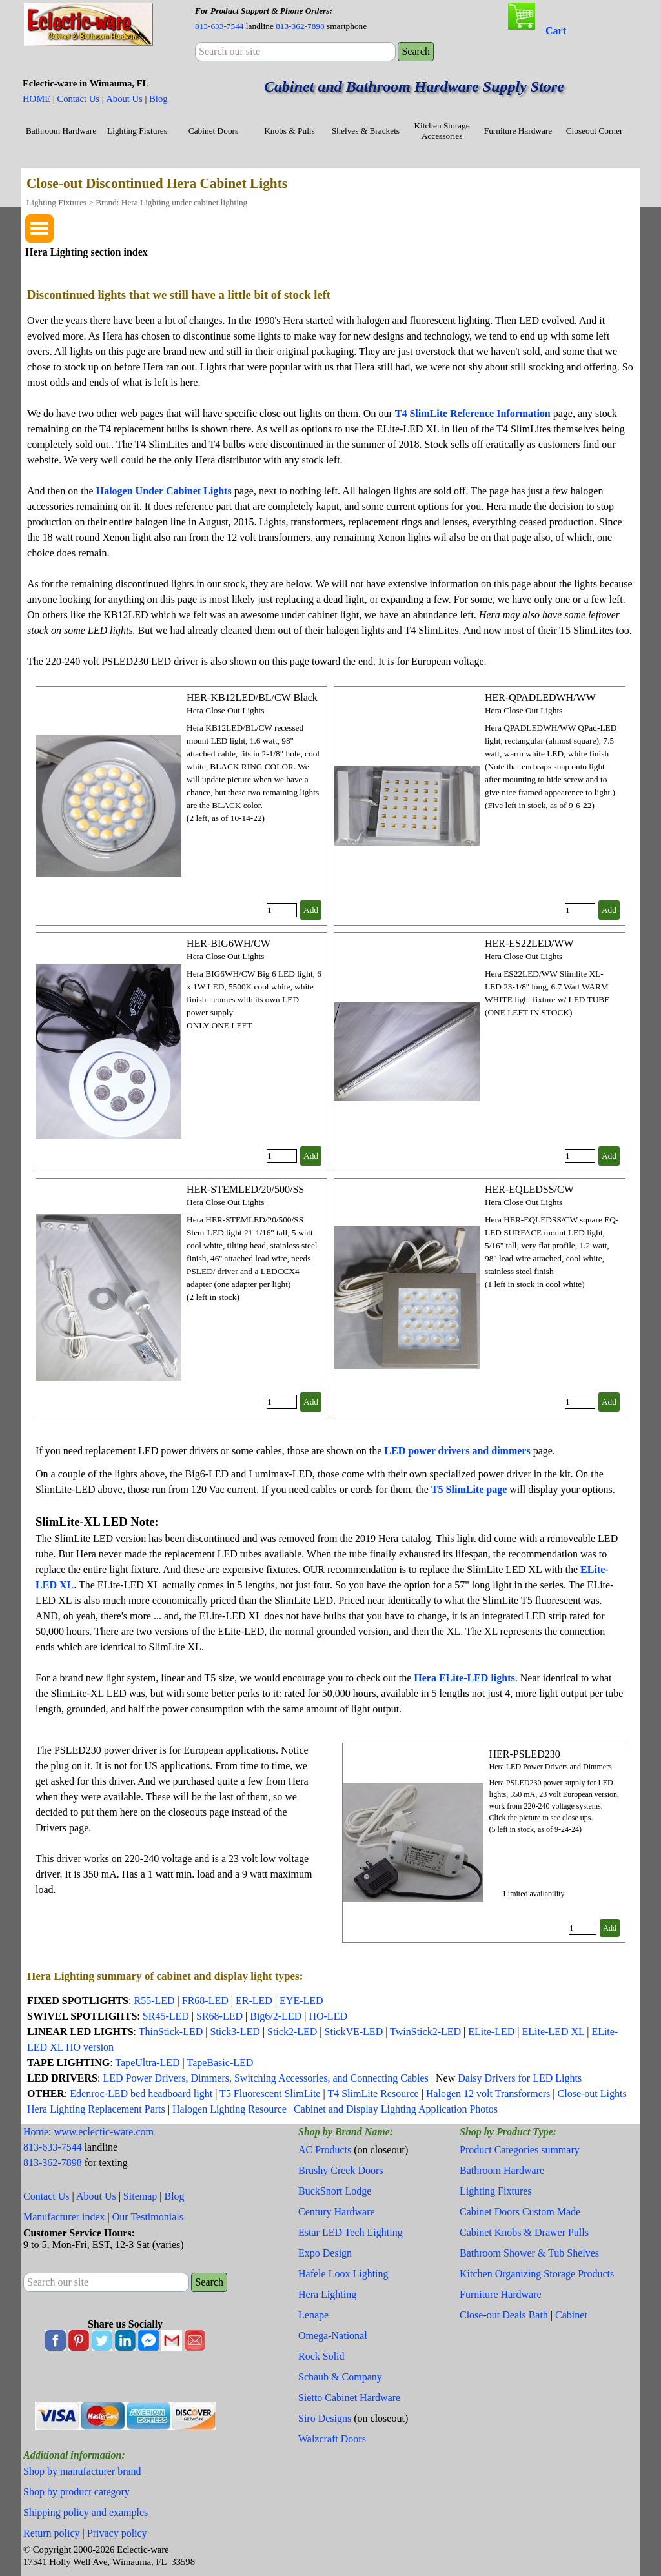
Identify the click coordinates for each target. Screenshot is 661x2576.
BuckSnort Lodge (334, 2191)
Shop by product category (76, 2491)
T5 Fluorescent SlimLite (269, 2093)
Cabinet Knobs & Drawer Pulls (524, 2232)
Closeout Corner (594, 131)
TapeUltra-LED (147, 2062)
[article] (181, 806)
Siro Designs (324, 2418)
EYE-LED (301, 2000)
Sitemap (140, 2196)
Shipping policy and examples (85, 2512)
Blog (158, 99)
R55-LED (154, 2000)
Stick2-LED (292, 2031)
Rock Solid (321, 2356)
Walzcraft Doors (332, 2438)
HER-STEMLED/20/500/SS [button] (245, 1189)
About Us (124, 99)
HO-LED (328, 2016)
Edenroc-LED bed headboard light (141, 2093)
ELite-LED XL (553, 2031)
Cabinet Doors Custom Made (520, 2211)
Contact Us (78, 99)
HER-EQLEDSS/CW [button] (529, 1189)
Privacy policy (117, 2533)
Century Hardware (336, 2211)
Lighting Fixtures (137, 131)
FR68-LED (205, 2000)
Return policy (51, 2533)
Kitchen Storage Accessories (441, 131)
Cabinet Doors (213, 131)
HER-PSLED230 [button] (524, 1754)
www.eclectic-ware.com (104, 2131)
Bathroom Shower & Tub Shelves (529, 2252)
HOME (36, 99)
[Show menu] (39, 228)
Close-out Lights (592, 2093)
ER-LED (254, 2000)
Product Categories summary (520, 2149)
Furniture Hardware (518, 131)
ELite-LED (491, 2031)
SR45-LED (166, 2016)
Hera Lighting (327, 2294)
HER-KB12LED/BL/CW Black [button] (252, 697)
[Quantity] (282, 910)
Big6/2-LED (275, 2016)
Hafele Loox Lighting (343, 2273)
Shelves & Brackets (366, 131)
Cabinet (571, 2314)
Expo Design (325, 2252)
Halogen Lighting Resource (229, 2109)
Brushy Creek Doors (340, 2170)
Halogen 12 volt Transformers (488, 2093)
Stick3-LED (234, 2031)
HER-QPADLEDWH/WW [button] (540, 697)
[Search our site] (295, 51)
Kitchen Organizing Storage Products (537, 2273)
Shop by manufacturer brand (82, 2471)
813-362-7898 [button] (300, 26)
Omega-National (332, 2335)
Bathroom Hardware (61, 131)
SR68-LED (220, 2016)
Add (310, 910)
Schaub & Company (340, 2376)
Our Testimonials (147, 2216)
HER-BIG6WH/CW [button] (228, 943)
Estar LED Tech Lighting (350, 2232)
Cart (555, 30)
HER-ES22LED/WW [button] (529, 943)
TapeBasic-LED (220, 2062)
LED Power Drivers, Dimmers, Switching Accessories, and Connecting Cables (265, 2078)
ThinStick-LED (171, 2031)
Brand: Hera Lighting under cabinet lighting (171, 202)
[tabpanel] (306, 18)
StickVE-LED (354, 2031)
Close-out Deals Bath (504, 2314)
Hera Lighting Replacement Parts (96, 2109)
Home (35, 2131)
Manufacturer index (64, 2216)
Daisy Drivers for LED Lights (520, 2078)
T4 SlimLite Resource (372, 2093)
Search (416, 51)
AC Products (324, 2149)
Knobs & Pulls (289, 131)
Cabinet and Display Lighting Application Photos (396, 2109)
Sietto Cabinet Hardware (349, 2397)
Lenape (313, 2314)
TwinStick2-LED (425, 2031)
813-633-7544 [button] (219, 26)
